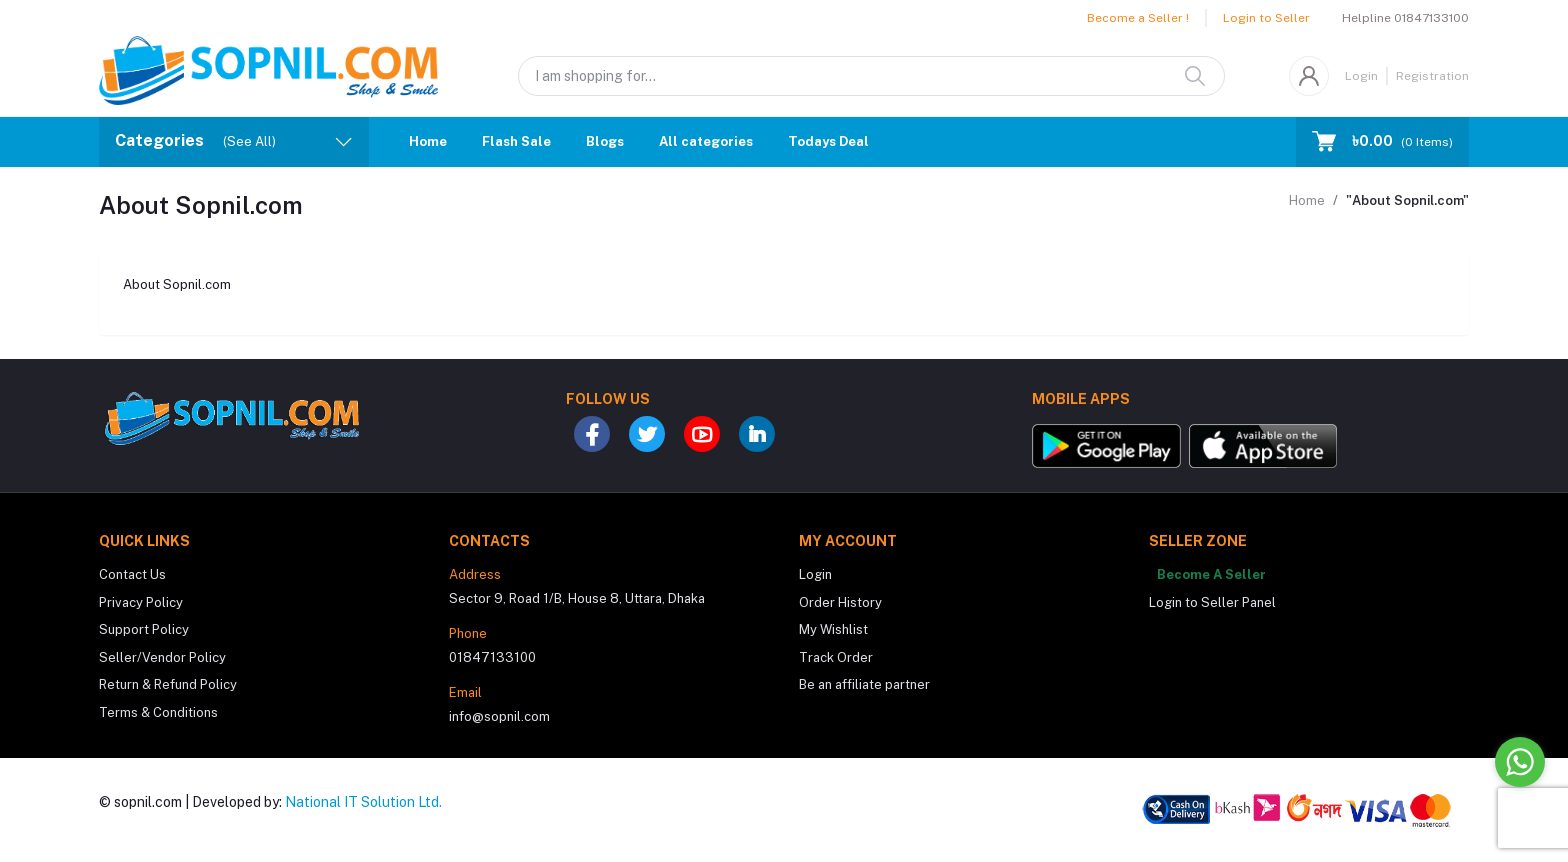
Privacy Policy (141, 602)
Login (1361, 76)
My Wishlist (833, 629)
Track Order (836, 657)
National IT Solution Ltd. (363, 802)
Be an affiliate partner (864, 684)
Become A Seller (1211, 574)
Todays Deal (828, 141)
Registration (1432, 76)
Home (428, 141)
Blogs (605, 141)
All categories (706, 141)
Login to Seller (1266, 18)
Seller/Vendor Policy (162, 657)
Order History (840, 602)
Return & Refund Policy (168, 684)
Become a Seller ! (1138, 18)
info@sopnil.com (499, 716)
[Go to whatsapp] (1520, 762)
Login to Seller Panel (1212, 602)
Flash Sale (516, 141)
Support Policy (144, 629)
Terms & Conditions (158, 712)
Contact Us (132, 574)
